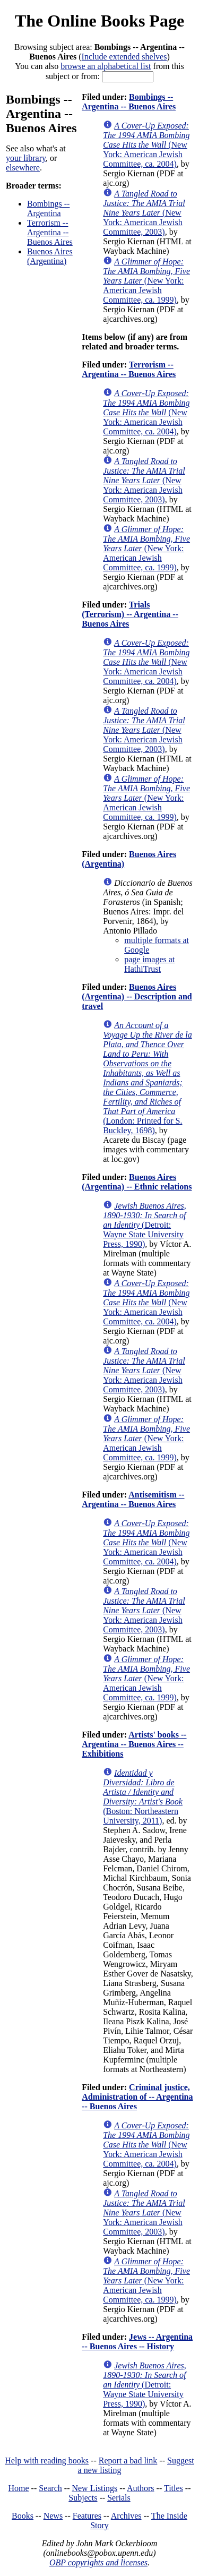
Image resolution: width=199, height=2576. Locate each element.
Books (22, 2515)
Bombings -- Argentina (48, 208)
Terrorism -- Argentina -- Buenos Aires (50, 232)
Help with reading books (47, 2460)
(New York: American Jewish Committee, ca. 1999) (146, 280)
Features (87, 2515)
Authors (140, 2488)
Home (18, 2488)
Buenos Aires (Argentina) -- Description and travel (137, 996)
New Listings (94, 2488)
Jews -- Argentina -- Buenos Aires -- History (137, 2341)
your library (26, 157)
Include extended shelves (124, 56)
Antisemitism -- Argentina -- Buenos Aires (133, 1499)
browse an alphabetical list (105, 66)
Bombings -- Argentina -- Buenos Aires (129, 101)
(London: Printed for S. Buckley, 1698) (147, 1078)
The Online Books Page (99, 20)
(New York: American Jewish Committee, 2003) (144, 212)
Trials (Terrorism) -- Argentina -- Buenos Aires (130, 614)
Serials (119, 2497)
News (53, 2515)
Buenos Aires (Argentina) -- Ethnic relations (137, 1182)
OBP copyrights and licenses (98, 2562)
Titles (173, 2488)
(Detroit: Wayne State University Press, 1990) (144, 1224)
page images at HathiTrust (149, 964)
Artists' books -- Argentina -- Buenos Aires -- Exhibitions (134, 1744)
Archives (126, 2515)
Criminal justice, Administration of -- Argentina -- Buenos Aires (137, 2097)
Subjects (82, 2497)
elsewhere (23, 167)
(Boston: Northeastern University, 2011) (143, 1796)
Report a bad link (128, 2460)
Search (50, 2488)
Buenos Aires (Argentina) (50, 256)
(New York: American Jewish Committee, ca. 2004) (146, 144)
